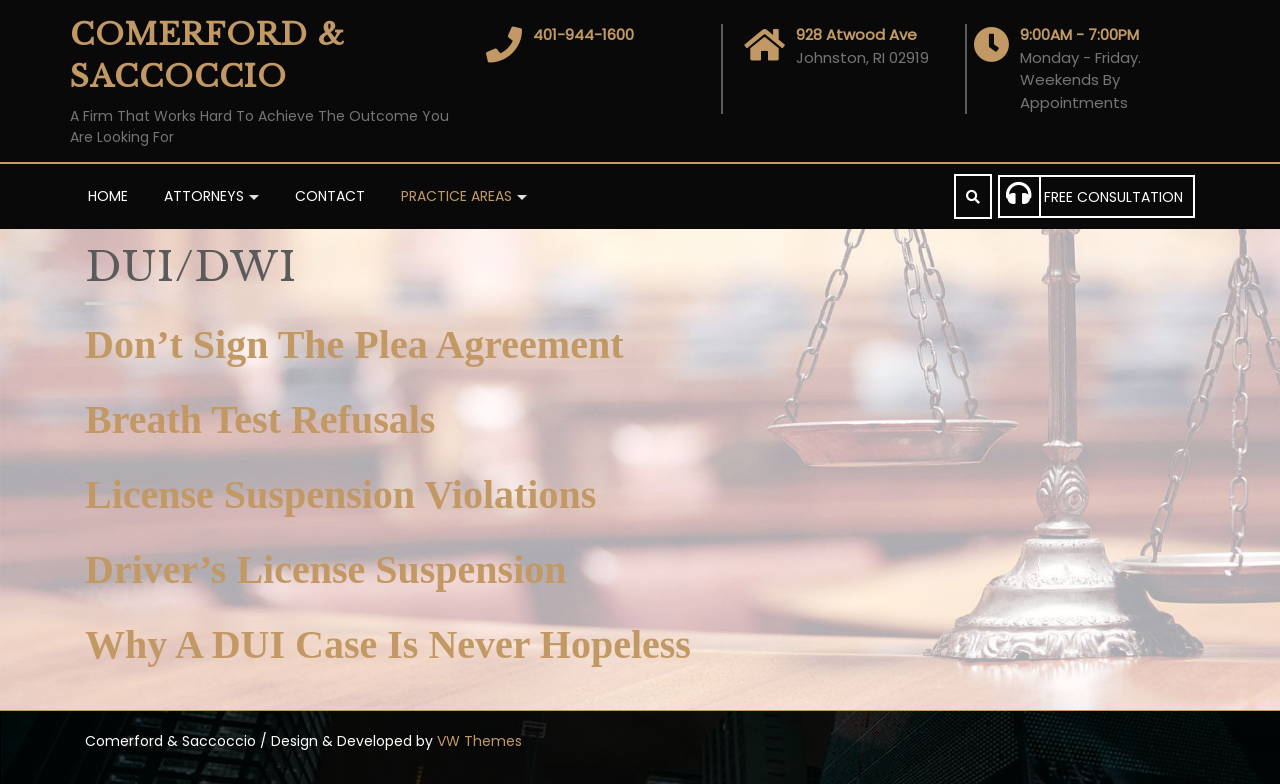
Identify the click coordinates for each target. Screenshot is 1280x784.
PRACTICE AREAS (456, 196)
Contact (330, 196)
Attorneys (204, 196)
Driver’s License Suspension (325, 569)
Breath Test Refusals (260, 419)
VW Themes (477, 741)
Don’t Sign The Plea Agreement (354, 344)
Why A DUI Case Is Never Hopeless (388, 644)
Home (108, 196)
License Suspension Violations (340, 494)
